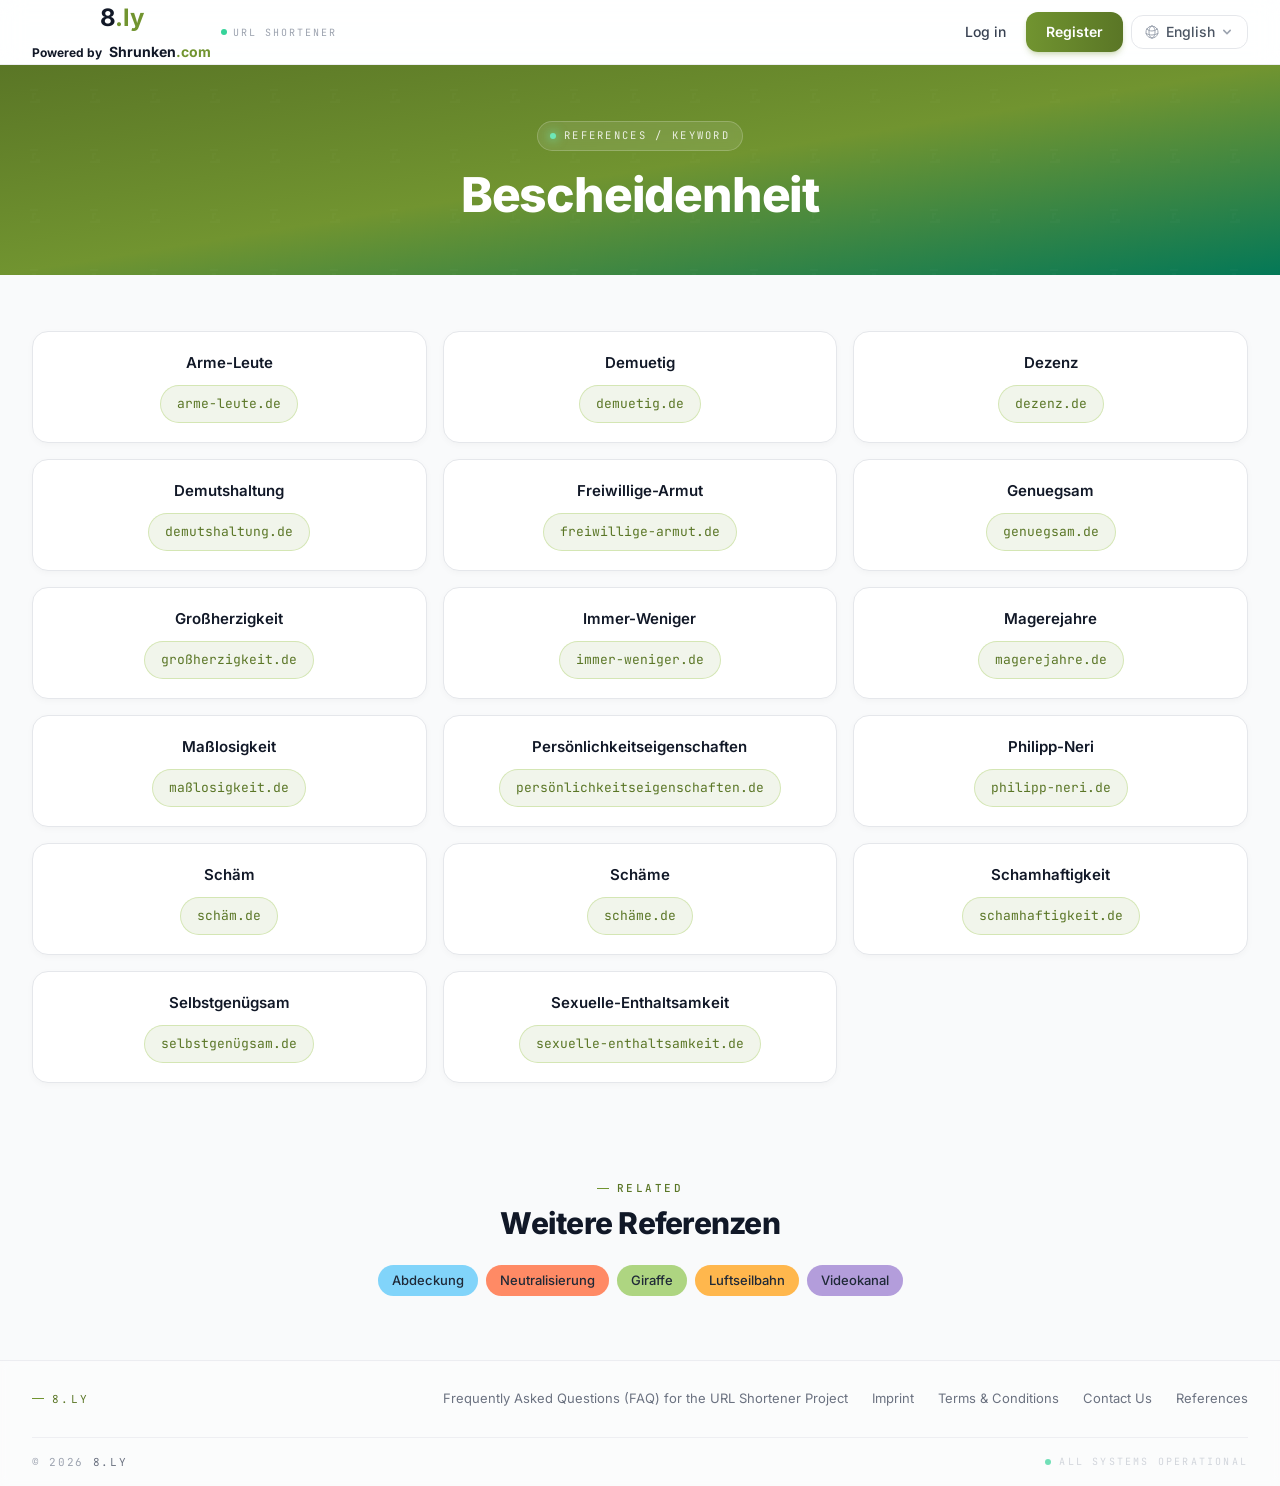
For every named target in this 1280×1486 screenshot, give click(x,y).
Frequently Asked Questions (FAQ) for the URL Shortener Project (645, 1398)
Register (1074, 31)
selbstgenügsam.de (229, 1043)
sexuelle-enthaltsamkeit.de (640, 1043)
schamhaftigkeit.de (1051, 915)
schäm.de (229, 915)
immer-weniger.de (640, 659)
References (1212, 1398)
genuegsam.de (1051, 531)
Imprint (893, 1398)
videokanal (855, 1280)
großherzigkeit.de (229, 659)
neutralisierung (547, 1280)
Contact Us (1117, 1398)
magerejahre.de (1051, 659)
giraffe (652, 1280)
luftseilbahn (747, 1280)
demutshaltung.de (229, 531)
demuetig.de (640, 403)
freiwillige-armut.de (640, 531)
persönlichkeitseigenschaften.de (640, 787)
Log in (985, 31)
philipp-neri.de (1051, 787)
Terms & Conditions (998, 1398)
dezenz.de (1051, 403)
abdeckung (428, 1280)
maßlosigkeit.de (229, 787)
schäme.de (640, 915)
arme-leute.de (229, 403)
